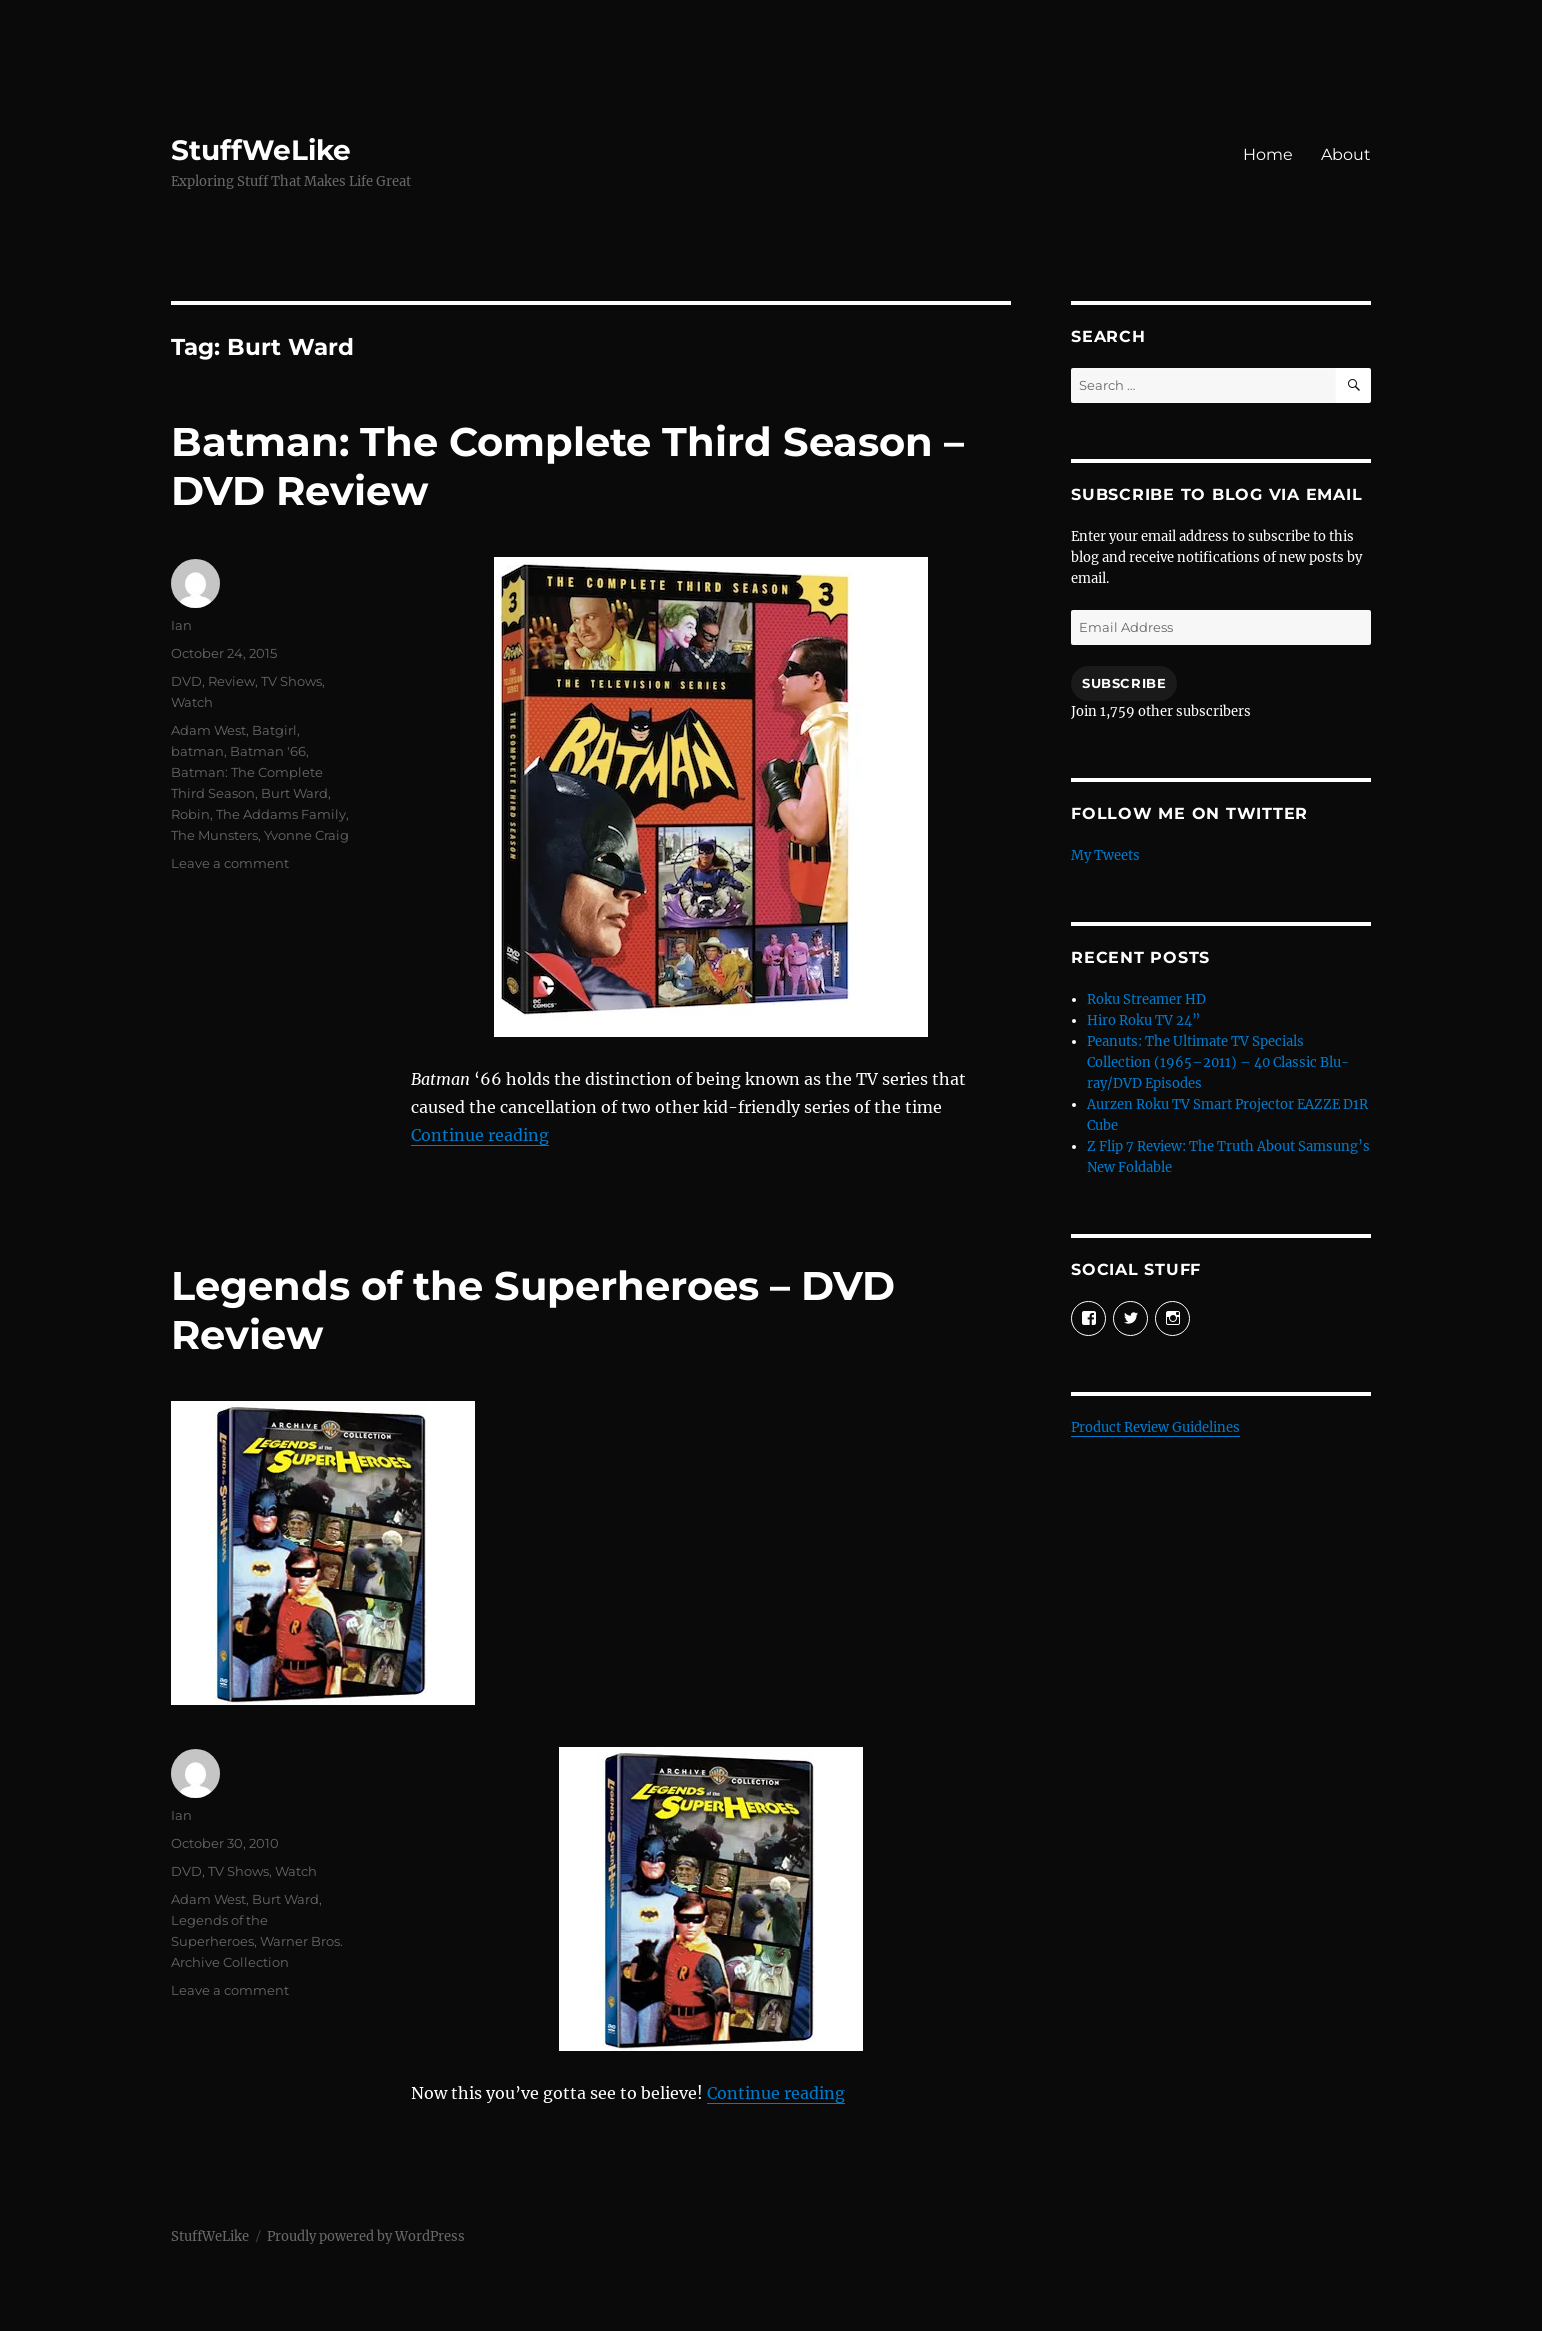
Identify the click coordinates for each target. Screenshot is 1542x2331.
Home (1268, 154)
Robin (190, 814)
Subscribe (1124, 683)
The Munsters (214, 835)
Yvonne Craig (306, 835)
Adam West (208, 730)
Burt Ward (294, 793)
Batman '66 (268, 751)
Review (231, 681)
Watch (192, 702)
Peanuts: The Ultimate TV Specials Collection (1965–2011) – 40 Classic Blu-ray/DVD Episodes (1218, 1062)
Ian (181, 625)
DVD (186, 681)
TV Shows (291, 681)
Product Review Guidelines (1155, 1427)
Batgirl (274, 730)
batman (197, 751)
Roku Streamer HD (1146, 999)
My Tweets (1105, 855)
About (1346, 154)
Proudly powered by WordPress (366, 2236)
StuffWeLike (261, 150)
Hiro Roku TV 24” (1143, 1020)
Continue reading (480, 1135)
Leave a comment (230, 863)
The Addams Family (281, 814)
